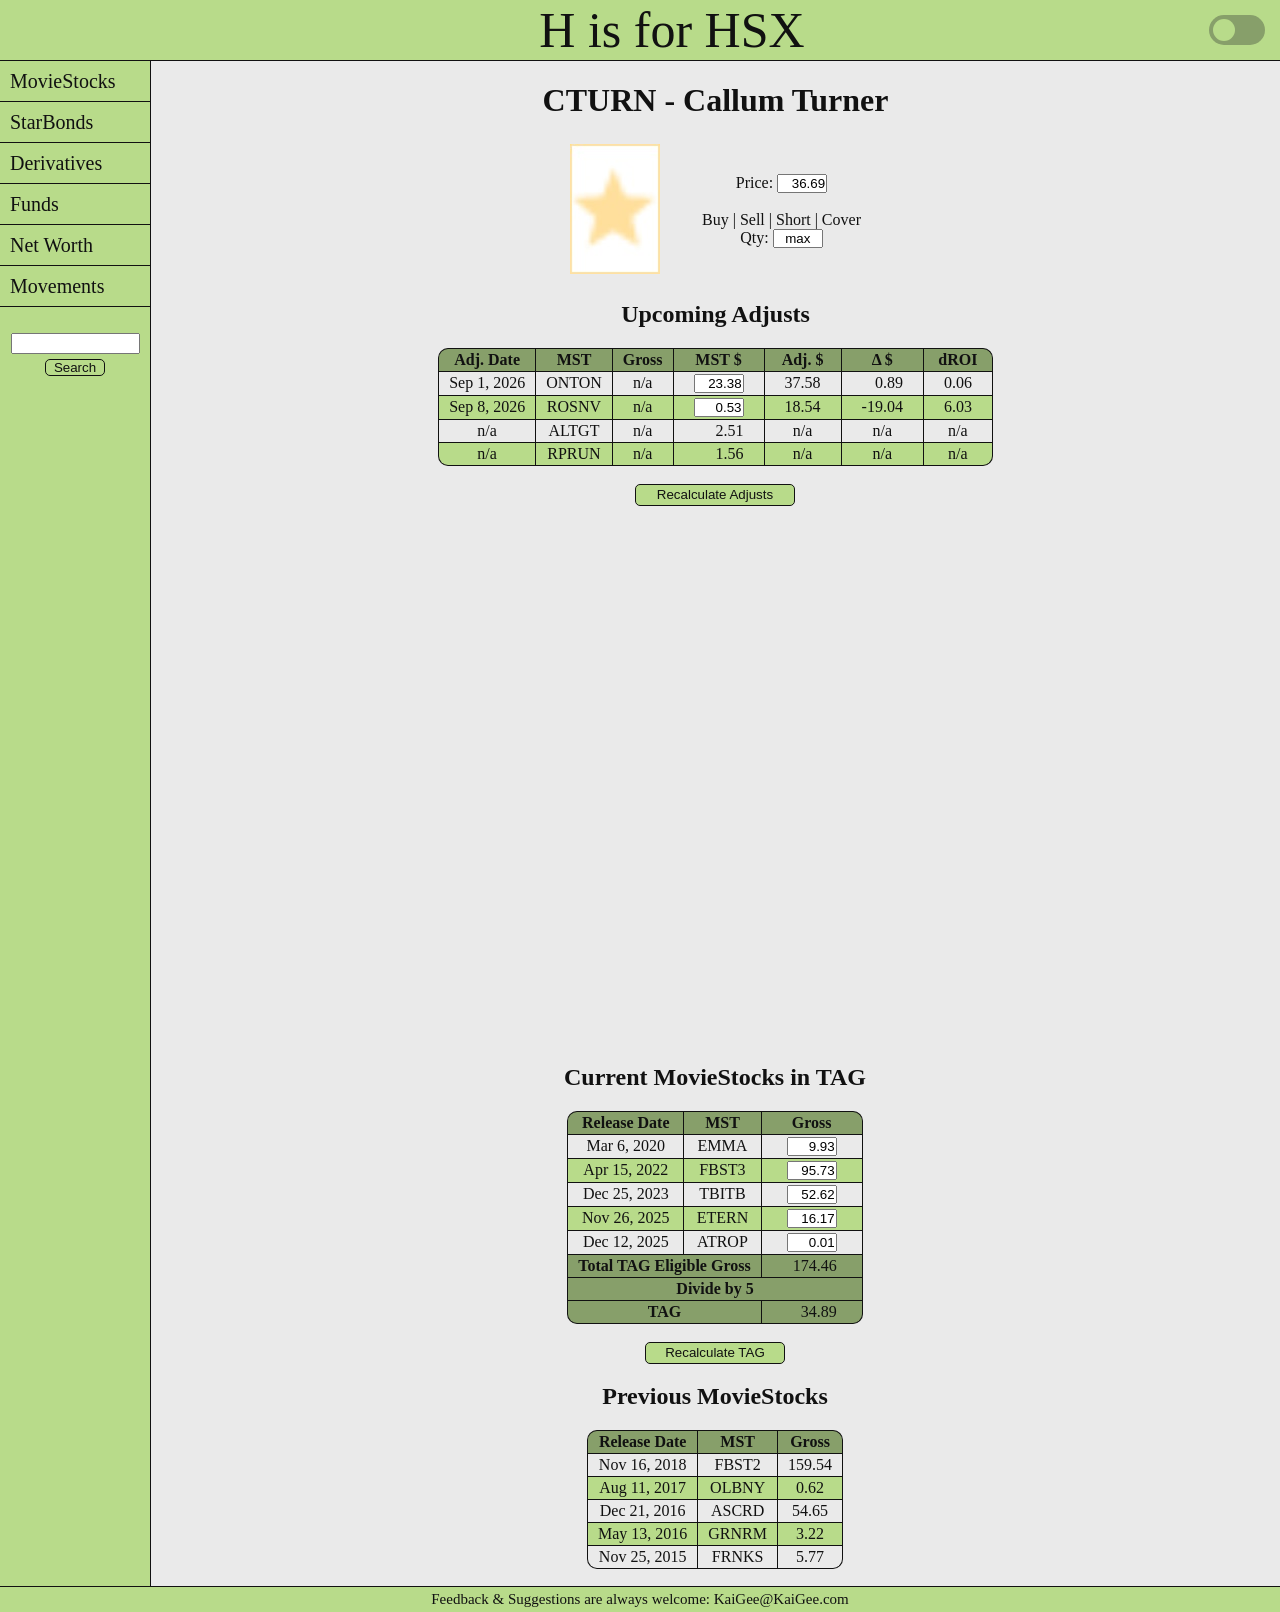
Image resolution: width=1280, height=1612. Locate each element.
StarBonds (46, 122)
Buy (715, 219)
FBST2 (738, 1464)
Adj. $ (803, 359)
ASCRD (737, 1510)
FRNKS (738, 1556)
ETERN (723, 1217)
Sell (752, 219)
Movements (52, 286)
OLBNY (737, 1487)
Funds (29, 204)
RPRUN (573, 453)
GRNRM (737, 1533)
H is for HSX (671, 30)
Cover (841, 219)
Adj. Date (487, 359)
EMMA (723, 1145)
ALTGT (573, 430)
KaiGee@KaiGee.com (781, 1599)
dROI (957, 359)
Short (793, 219)
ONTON (574, 382)
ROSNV (574, 406)
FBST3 (722, 1169)
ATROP (722, 1241)
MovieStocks (58, 81)
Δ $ (882, 359)
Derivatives (51, 163)
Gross (643, 359)
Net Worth (46, 245)
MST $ (718, 359)
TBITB (722, 1193)
